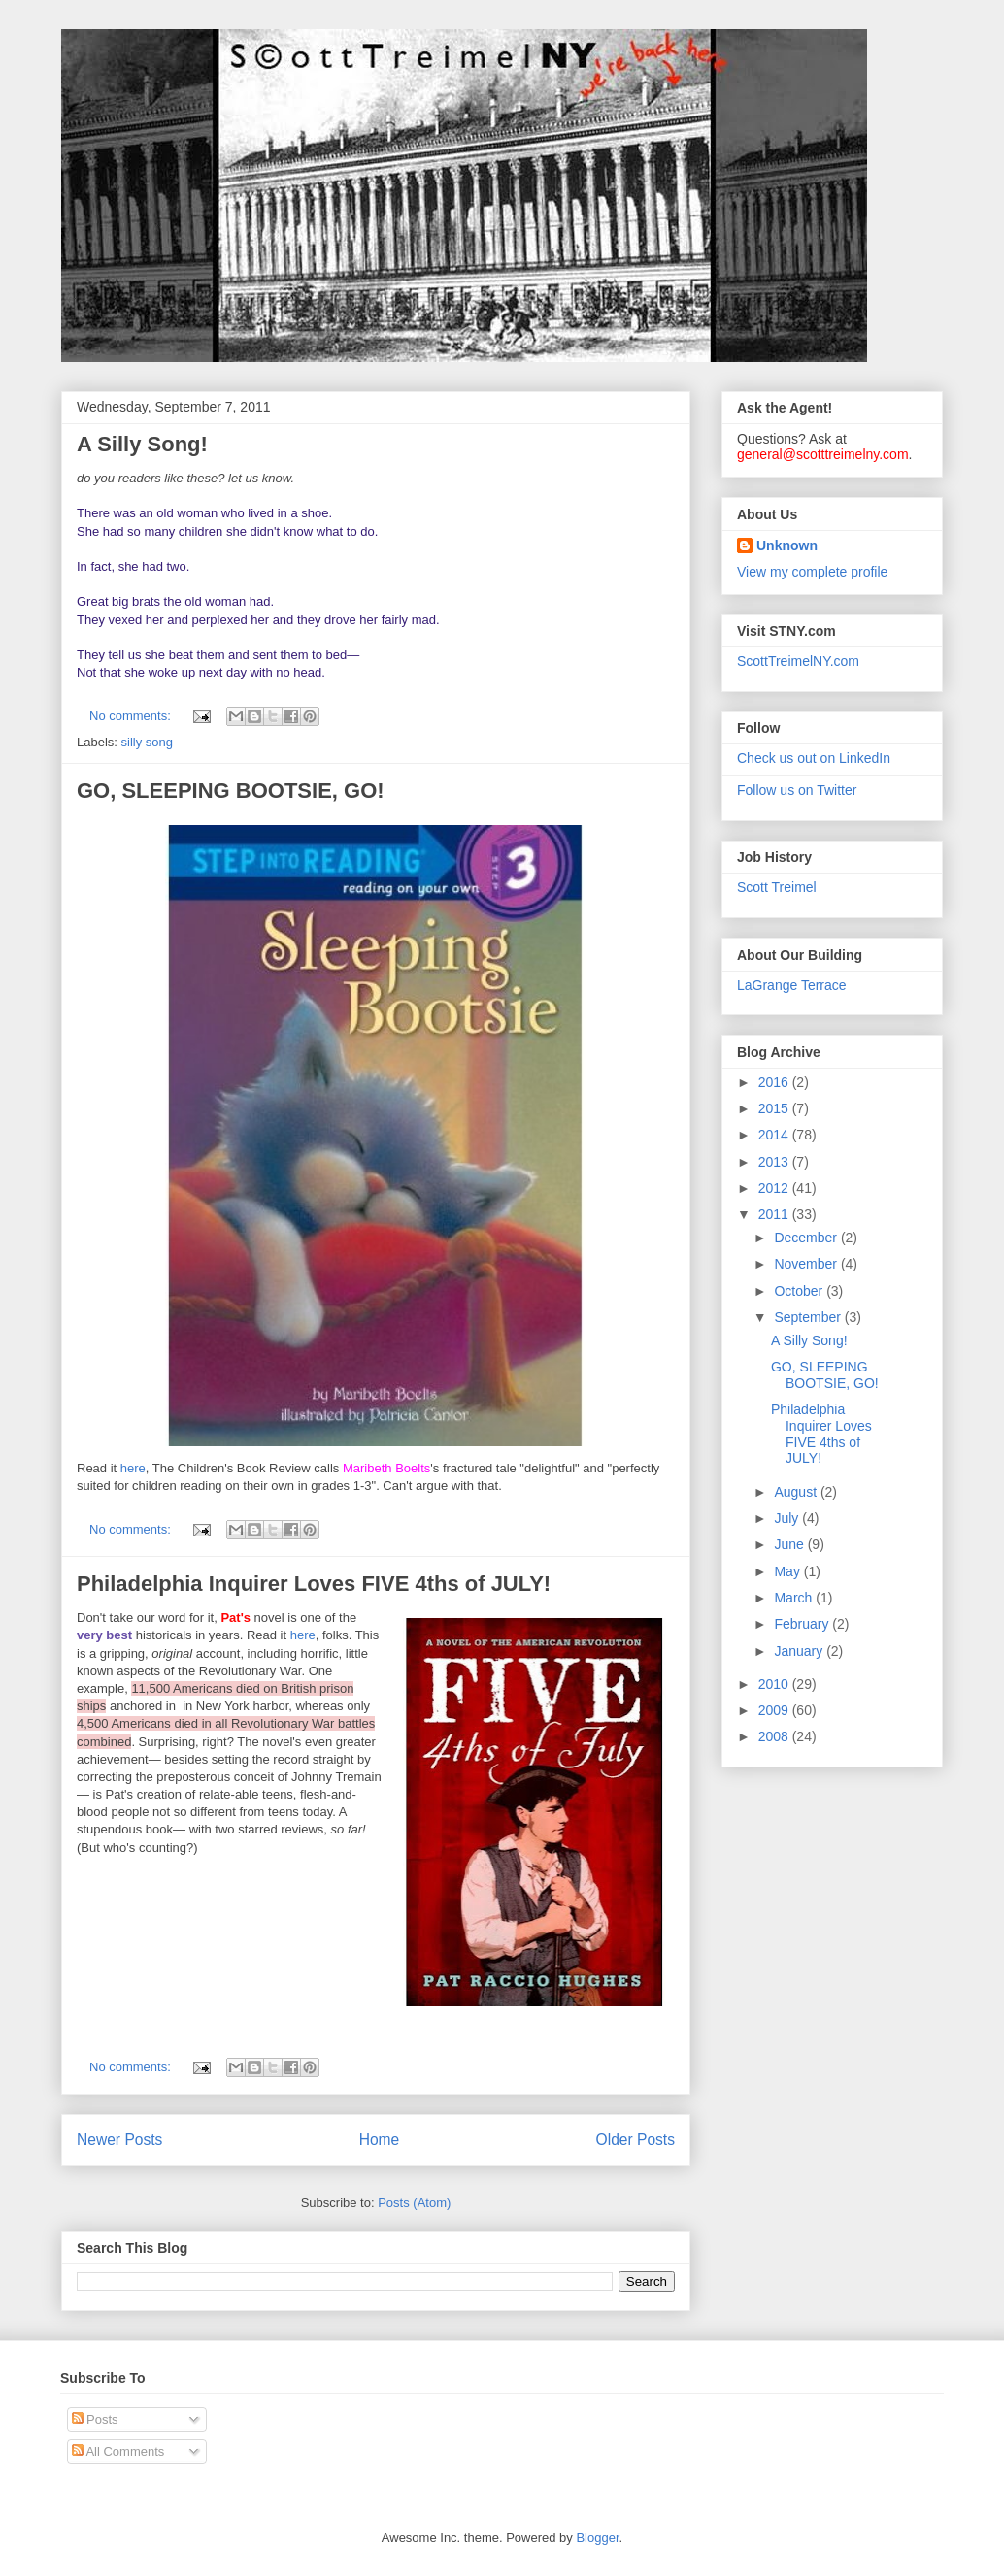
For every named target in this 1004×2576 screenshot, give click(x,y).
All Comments (118, 2451)
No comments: (131, 716)
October (800, 1291)
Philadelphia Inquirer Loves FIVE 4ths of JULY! (314, 1583)
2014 (775, 1134)
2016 (775, 1082)
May (788, 1571)
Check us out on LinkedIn (813, 758)
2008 (775, 1736)
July (788, 1518)
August (797, 1492)
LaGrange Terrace (792, 985)
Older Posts (635, 2139)
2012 (775, 1188)
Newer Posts (119, 2139)
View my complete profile (812, 571)
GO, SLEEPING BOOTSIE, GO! (231, 790)
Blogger (597, 2537)
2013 (775, 1162)
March (795, 1597)
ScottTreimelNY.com (798, 661)
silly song (147, 742)
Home (379, 2139)
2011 (775, 1214)
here (133, 1468)
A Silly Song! (142, 444)
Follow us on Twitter (796, 790)
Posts (95, 2419)
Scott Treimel (777, 887)
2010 (775, 1684)
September (809, 1317)
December (807, 1237)
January (800, 1651)
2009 (775, 1710)
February (803, 1624)
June (790, 1544)
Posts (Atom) (414, 2203)
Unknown (787, 545)
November (807, 1263)
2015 (775, 1108)
